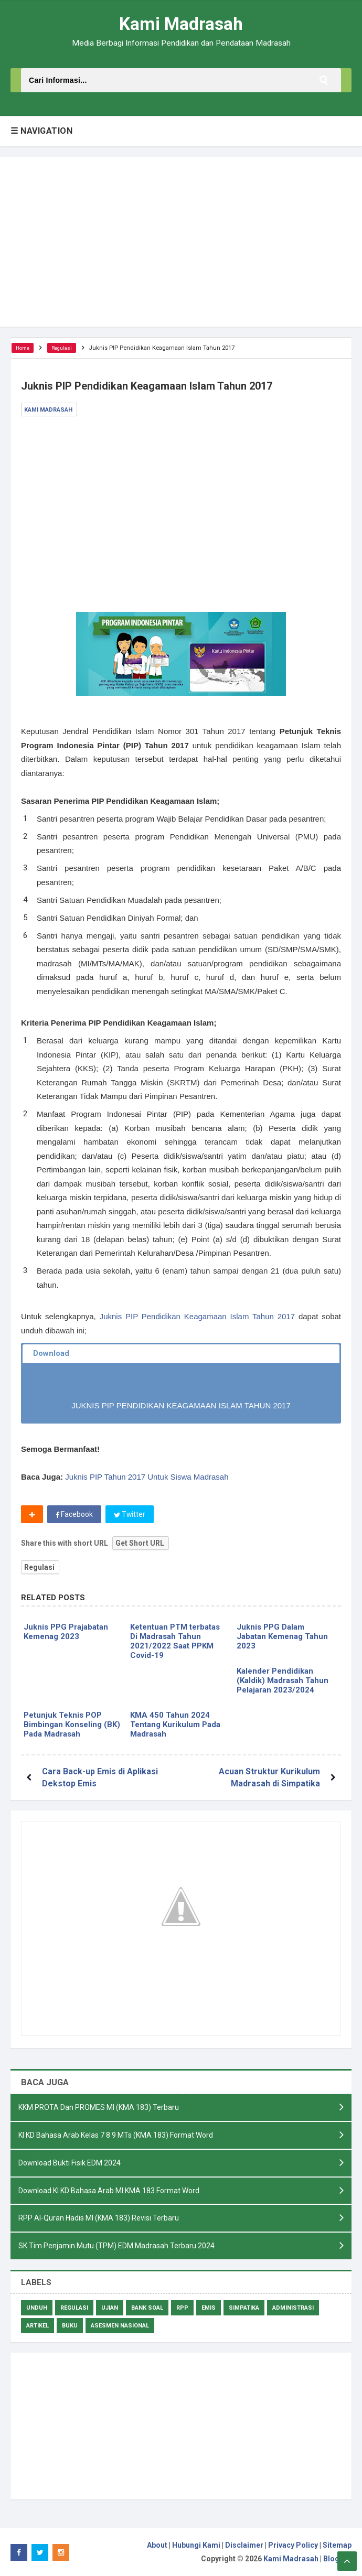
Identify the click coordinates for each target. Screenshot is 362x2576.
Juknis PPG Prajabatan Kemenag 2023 (66, 1631)
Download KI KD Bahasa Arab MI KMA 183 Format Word (108, 2190)
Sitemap (337, 2545)
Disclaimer (244, 2545)
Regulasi (39, 1567)
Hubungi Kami (196, 2545)
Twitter (130, 1514)
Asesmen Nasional (120, 2325)
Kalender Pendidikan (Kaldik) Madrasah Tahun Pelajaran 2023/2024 (282, 1680)
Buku (70, 2325)
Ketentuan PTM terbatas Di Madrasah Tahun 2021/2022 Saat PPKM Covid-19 (175, 1641)
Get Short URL (139, 1543)
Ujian (109, 2307)
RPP (182, 2307)
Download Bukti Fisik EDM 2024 (69, 2162)
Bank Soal (147, 2307)
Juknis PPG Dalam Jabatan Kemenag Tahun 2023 (282, 1636)
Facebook (74, 1514)
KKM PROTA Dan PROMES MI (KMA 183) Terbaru (98, 2107)
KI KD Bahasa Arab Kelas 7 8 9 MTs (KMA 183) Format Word (115, 2134)
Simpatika (244, 2307)
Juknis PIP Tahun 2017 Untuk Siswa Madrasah (146, 1476)
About (157, 2545)
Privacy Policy (293, 2545)
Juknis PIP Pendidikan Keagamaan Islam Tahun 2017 (197, 1316)
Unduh (36, 2307)
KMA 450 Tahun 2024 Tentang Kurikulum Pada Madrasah (175, 1724)
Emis (208, 2307)
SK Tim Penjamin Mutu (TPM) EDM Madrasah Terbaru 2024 (116, 2245)
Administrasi (293, 2307)
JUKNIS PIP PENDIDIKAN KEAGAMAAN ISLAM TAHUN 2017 (181, 1405)
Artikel (37, 2325)
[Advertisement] (181, 241)
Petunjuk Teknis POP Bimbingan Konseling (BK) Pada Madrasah (72, 1724)
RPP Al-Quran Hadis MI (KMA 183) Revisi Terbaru (98, 2218)
